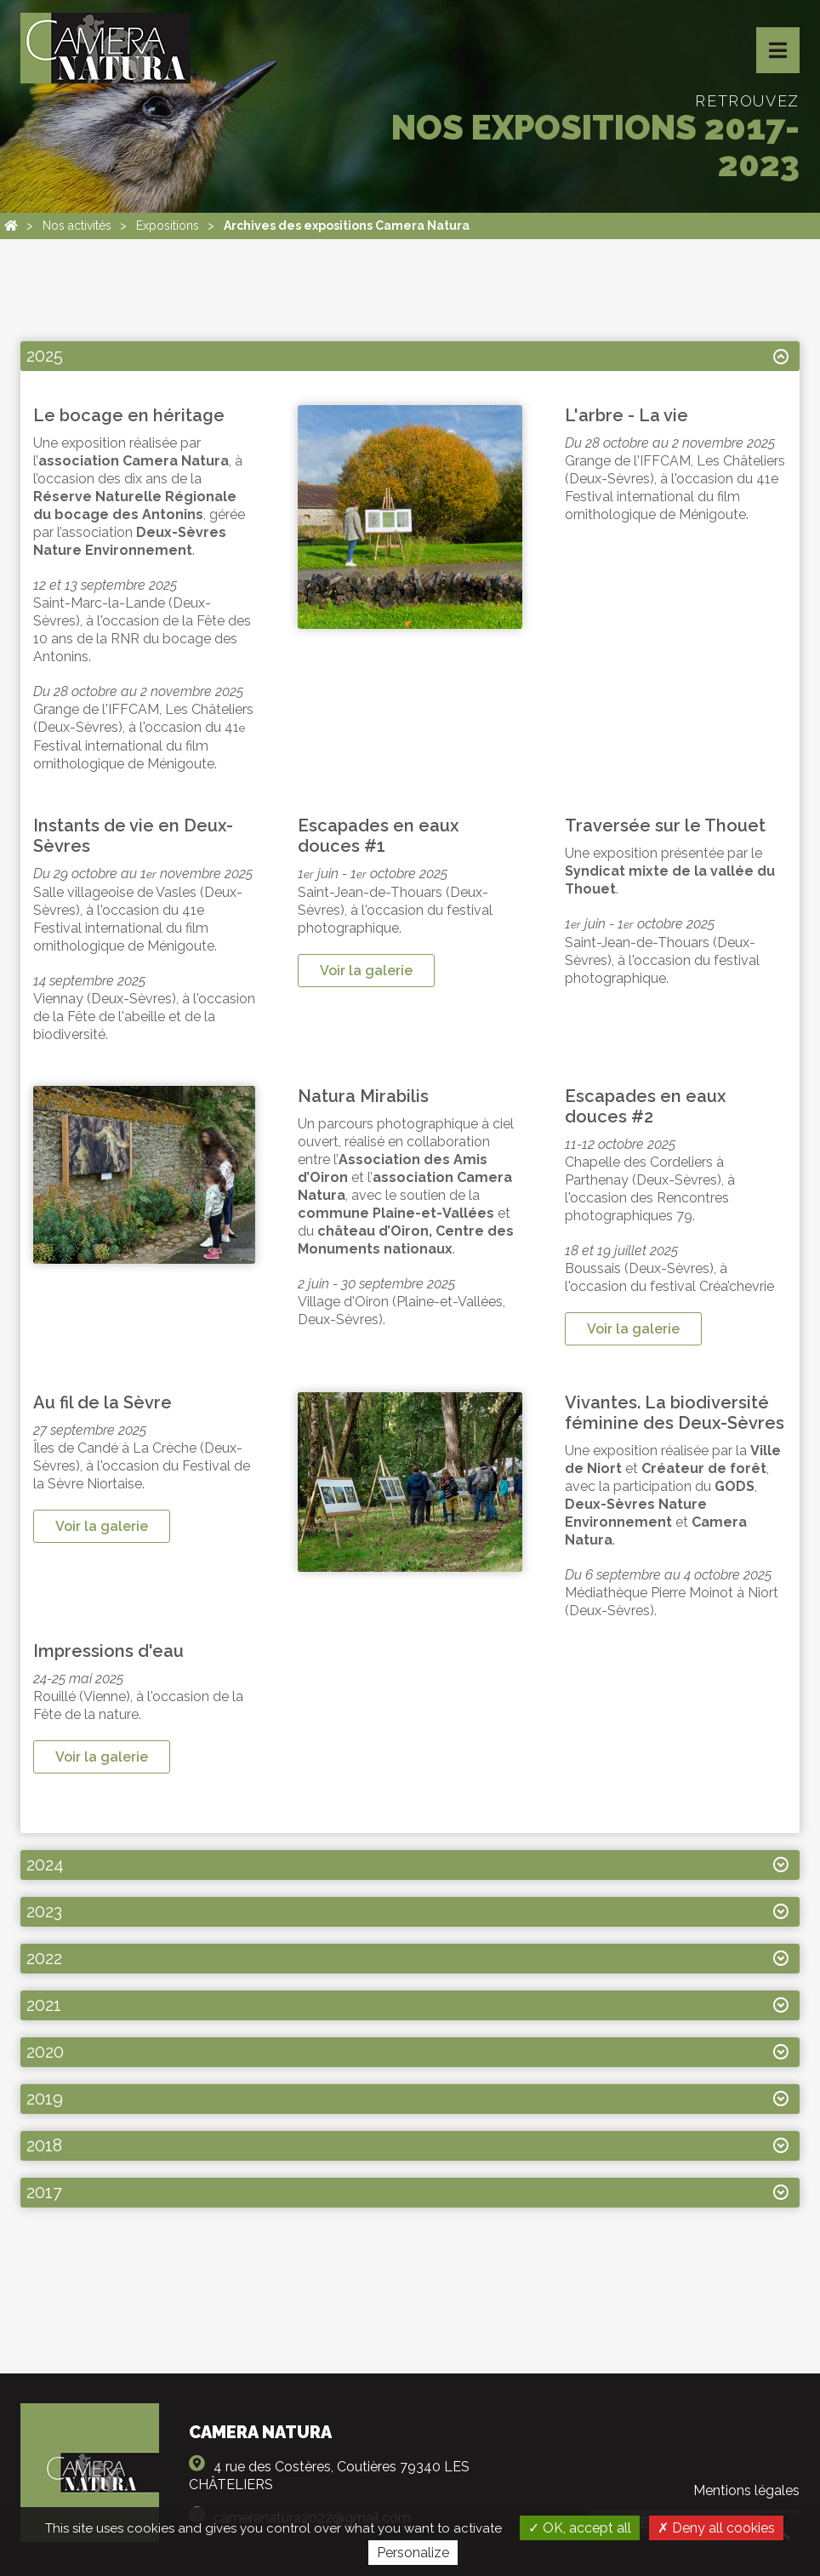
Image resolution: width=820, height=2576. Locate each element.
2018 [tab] (44, 2145)
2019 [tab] (44, 2098)
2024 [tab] (45, 1864)
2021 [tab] (43, 2005)
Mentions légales (746, 2490)
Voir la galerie (366, 970)
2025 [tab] (44, 356)
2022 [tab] (44, 1958)
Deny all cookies (716, 2528)
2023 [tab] (44, 1911)
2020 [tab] (45, 2052)
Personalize (413, 2553)
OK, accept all (579, 2528)
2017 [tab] (44, 2192)
